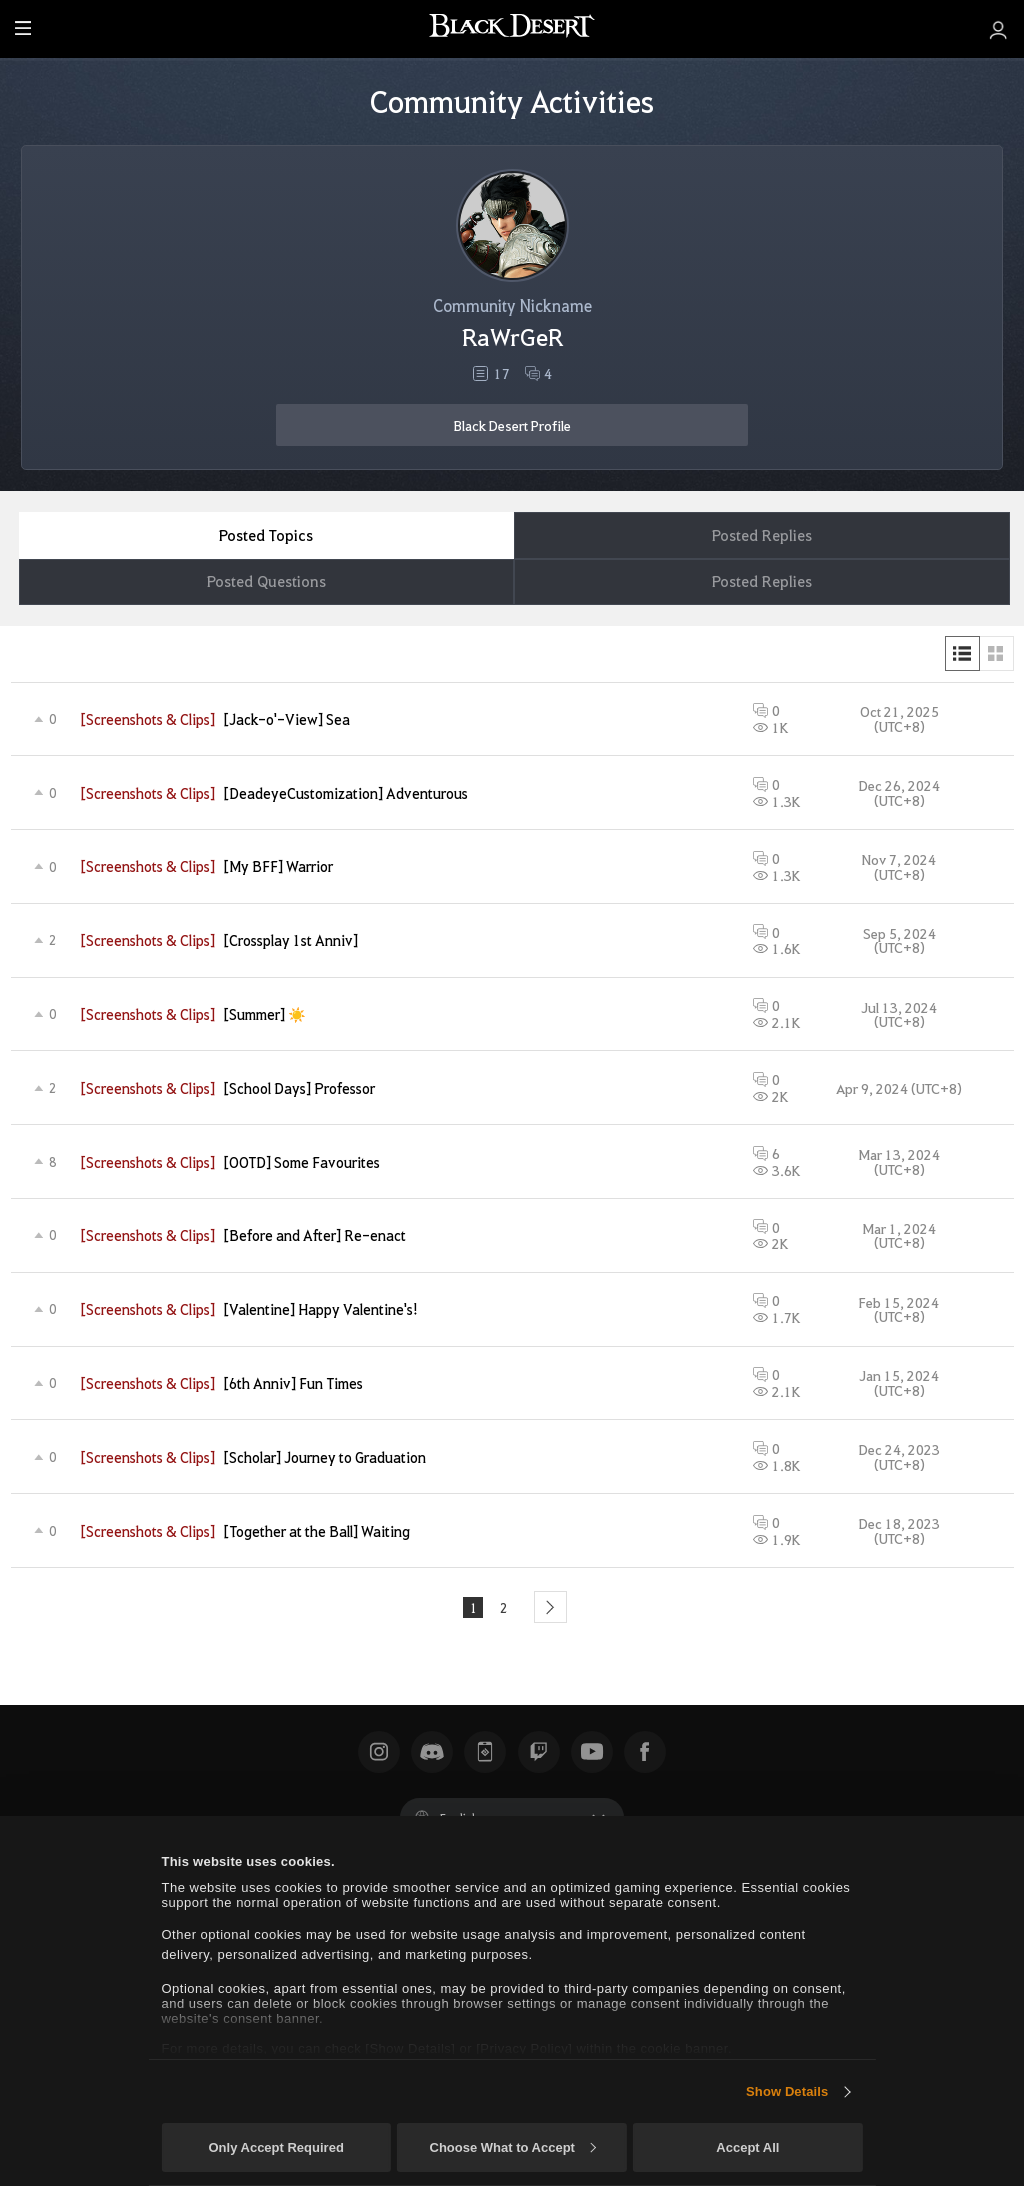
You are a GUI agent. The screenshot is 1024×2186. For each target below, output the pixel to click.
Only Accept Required (275, 2147)
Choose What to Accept (513, 2147)
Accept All (747, 2147)
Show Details (787, 2091)
